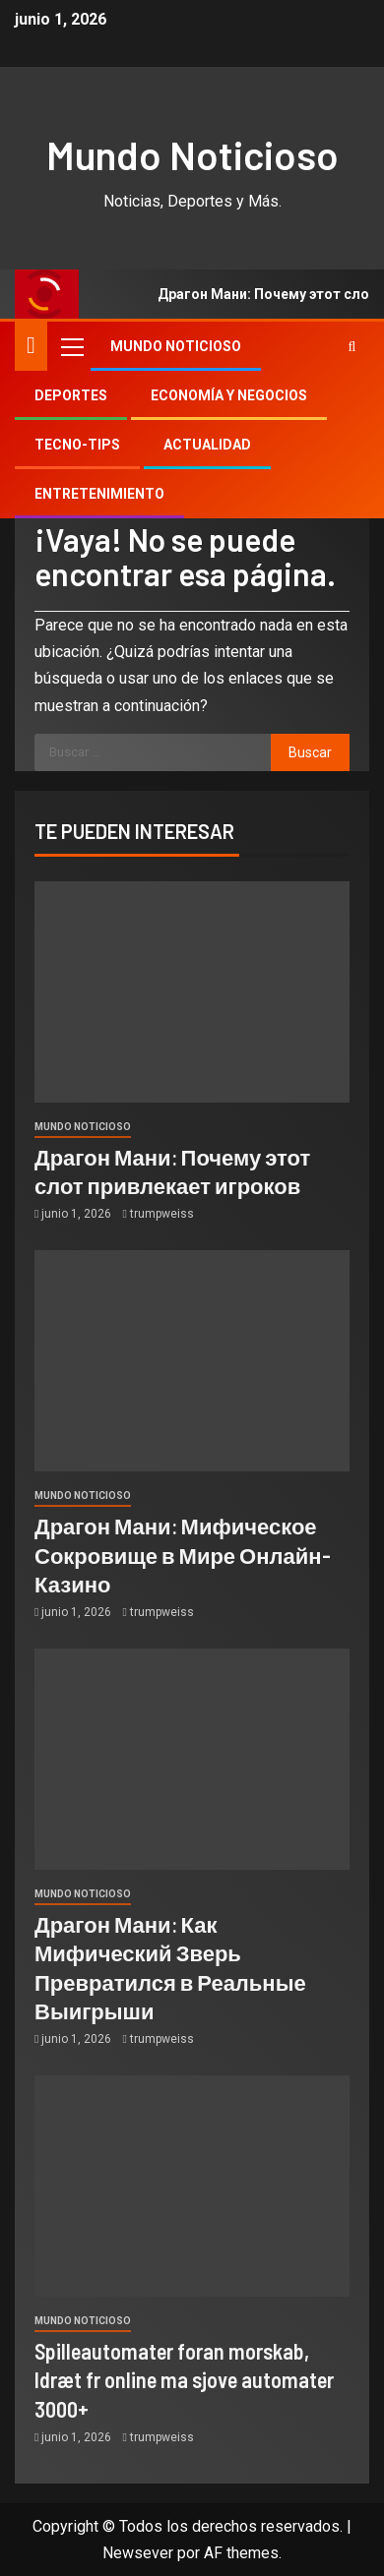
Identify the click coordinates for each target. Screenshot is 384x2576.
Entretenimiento (99, 494)
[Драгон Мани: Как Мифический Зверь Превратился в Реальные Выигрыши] (192, 1759)
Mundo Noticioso (192, 154)
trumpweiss (162, 1214)
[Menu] (71, 346)
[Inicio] (31, 345)
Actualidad (207, 444)
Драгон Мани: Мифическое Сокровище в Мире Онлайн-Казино (182, 1554)
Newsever (137, 2553)
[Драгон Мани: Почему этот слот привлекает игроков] (192, 992)
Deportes (70, 395)
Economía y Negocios (229, 395)
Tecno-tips (77, 444)
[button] (71, 346)
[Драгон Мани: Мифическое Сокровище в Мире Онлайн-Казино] (192, 1360)
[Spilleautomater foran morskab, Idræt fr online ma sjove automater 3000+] (192, 2186)
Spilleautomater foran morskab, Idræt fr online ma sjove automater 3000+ (184, 2380)
